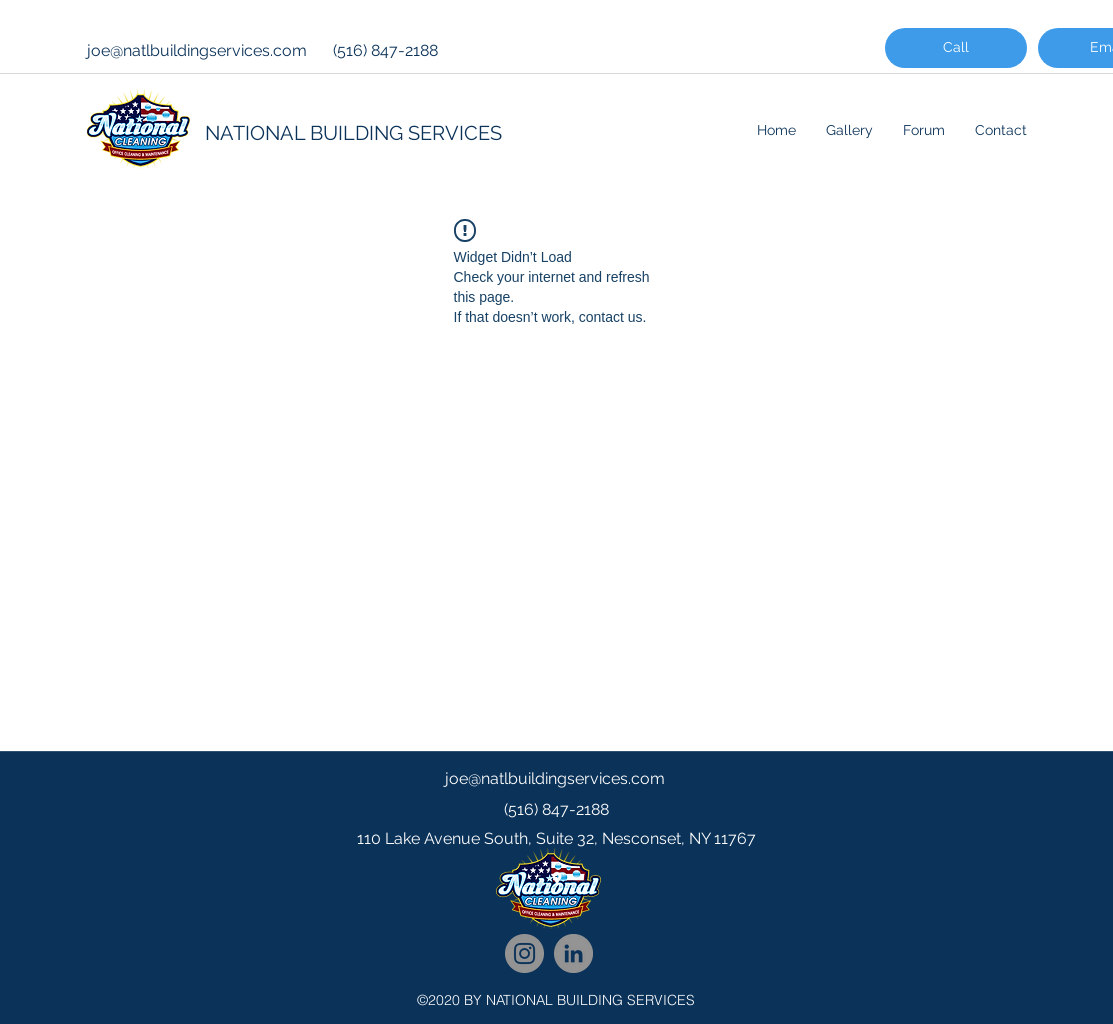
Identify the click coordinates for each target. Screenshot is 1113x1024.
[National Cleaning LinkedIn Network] (573, 953)
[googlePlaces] (557, 879)
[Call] (956, 48)
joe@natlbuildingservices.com (197, 50)
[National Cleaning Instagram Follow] (524, 953)
